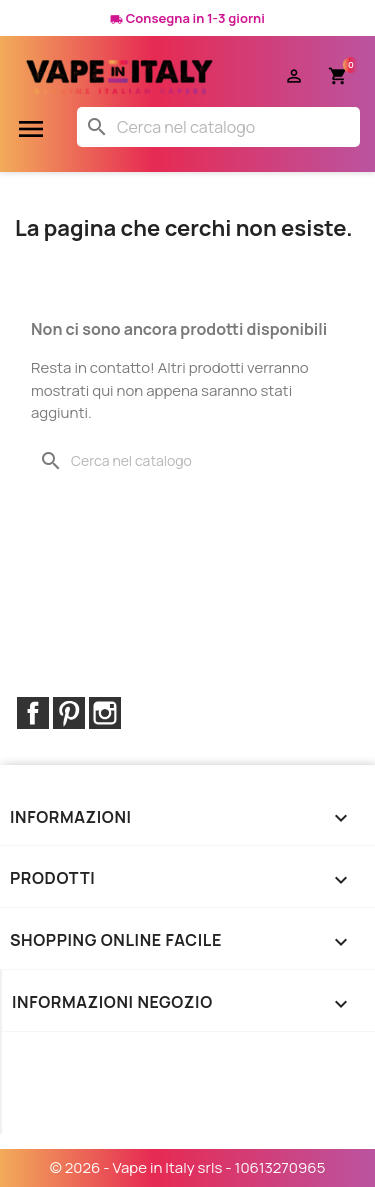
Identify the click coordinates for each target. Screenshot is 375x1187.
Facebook (33, 713)
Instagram (105, 713)
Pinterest (69, 713)
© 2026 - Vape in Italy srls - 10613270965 (188, 1167)
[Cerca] (218, 127)
